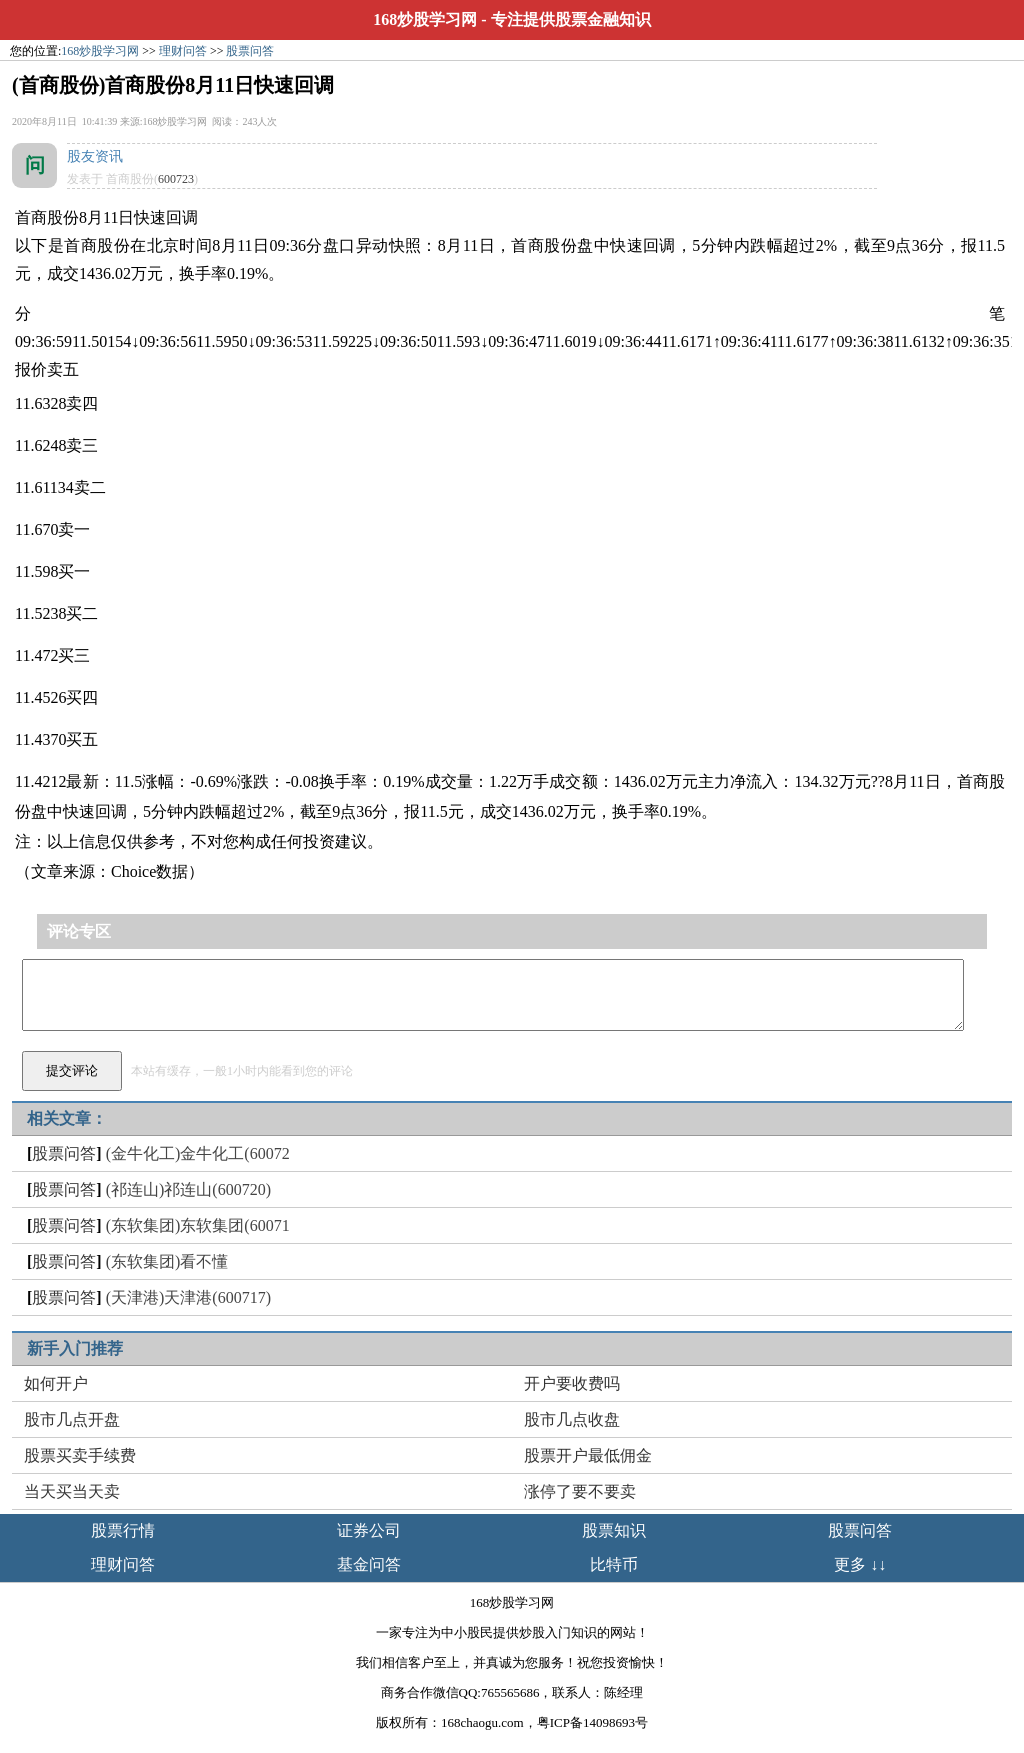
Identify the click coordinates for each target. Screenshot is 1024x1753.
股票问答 (250, 51)
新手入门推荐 (75, 1348)
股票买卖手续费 (80, 1455)
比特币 (614, 1564)
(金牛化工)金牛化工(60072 (198, 1153)
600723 (176, 179)
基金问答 (369, 1564)
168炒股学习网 (425, 19)
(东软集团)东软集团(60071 (198, 1225)
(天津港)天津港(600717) (188, 1297)
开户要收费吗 (572, 1383)
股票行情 (123, 1530)
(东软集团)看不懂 (167, 1261)
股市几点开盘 (72, 1419)
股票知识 (614, 1530)
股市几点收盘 (572, 1419)
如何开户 (56, 1383)
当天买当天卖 (72, 1491)
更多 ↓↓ (860, 1564)
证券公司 (369, 1530)
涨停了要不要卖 (580, 1491)
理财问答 (183, 51)
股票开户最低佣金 (588, 1455)
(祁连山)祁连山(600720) (188, 1189)
